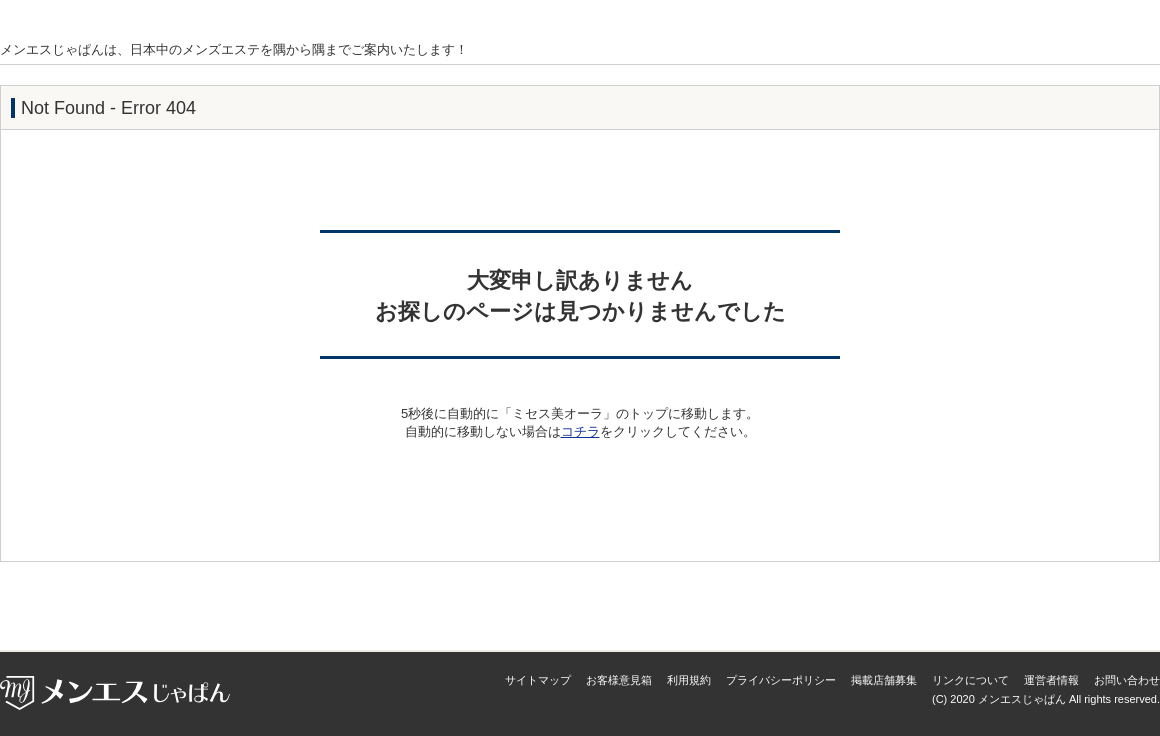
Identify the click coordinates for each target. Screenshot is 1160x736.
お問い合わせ (1127, 680)
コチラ (580, 431)
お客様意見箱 (619, 680)
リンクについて (970, 680)
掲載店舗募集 (884, 680)
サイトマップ (538, 680)
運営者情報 (1051, 680)
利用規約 (689, 680)
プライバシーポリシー (781, 680)
